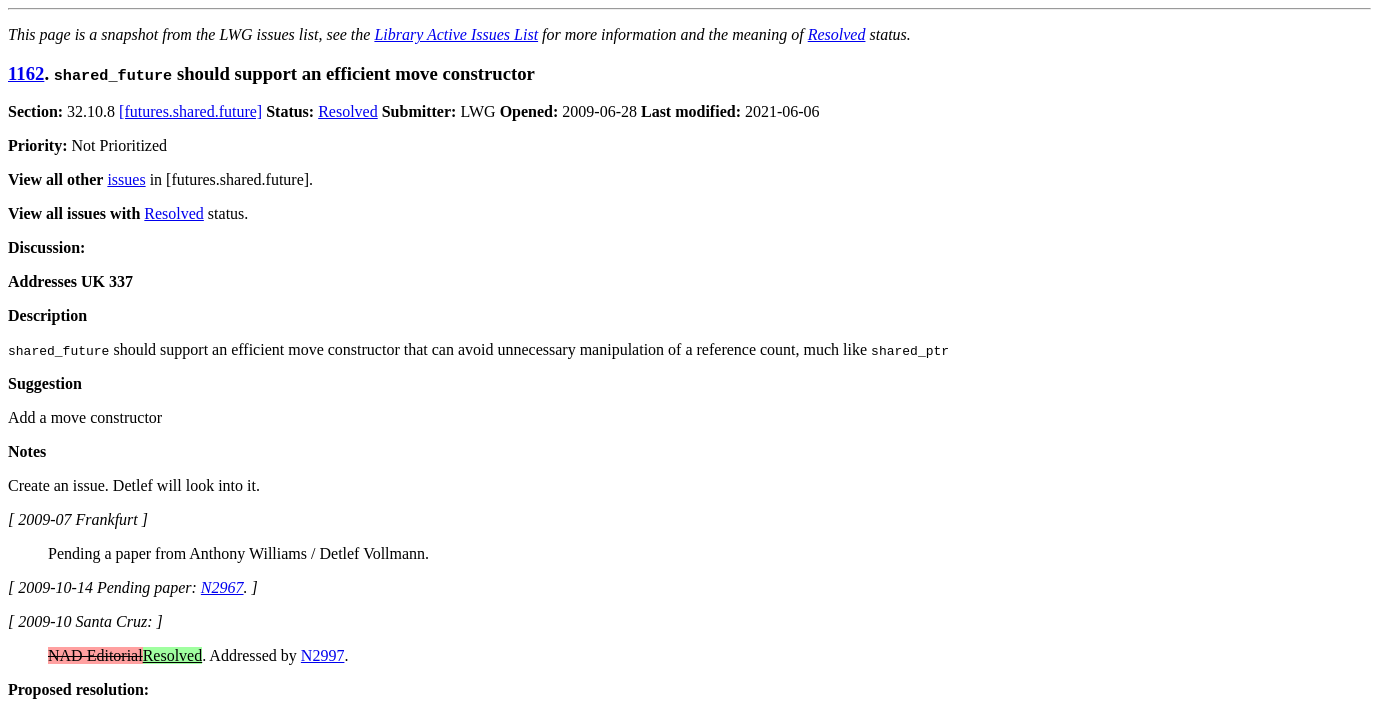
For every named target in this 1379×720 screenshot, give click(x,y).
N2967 (222, 587)
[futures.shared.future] (190, 111)
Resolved (837, 34)
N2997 (323, 655)
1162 (26, 73)
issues (126, 179)
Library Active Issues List (456, 34)
